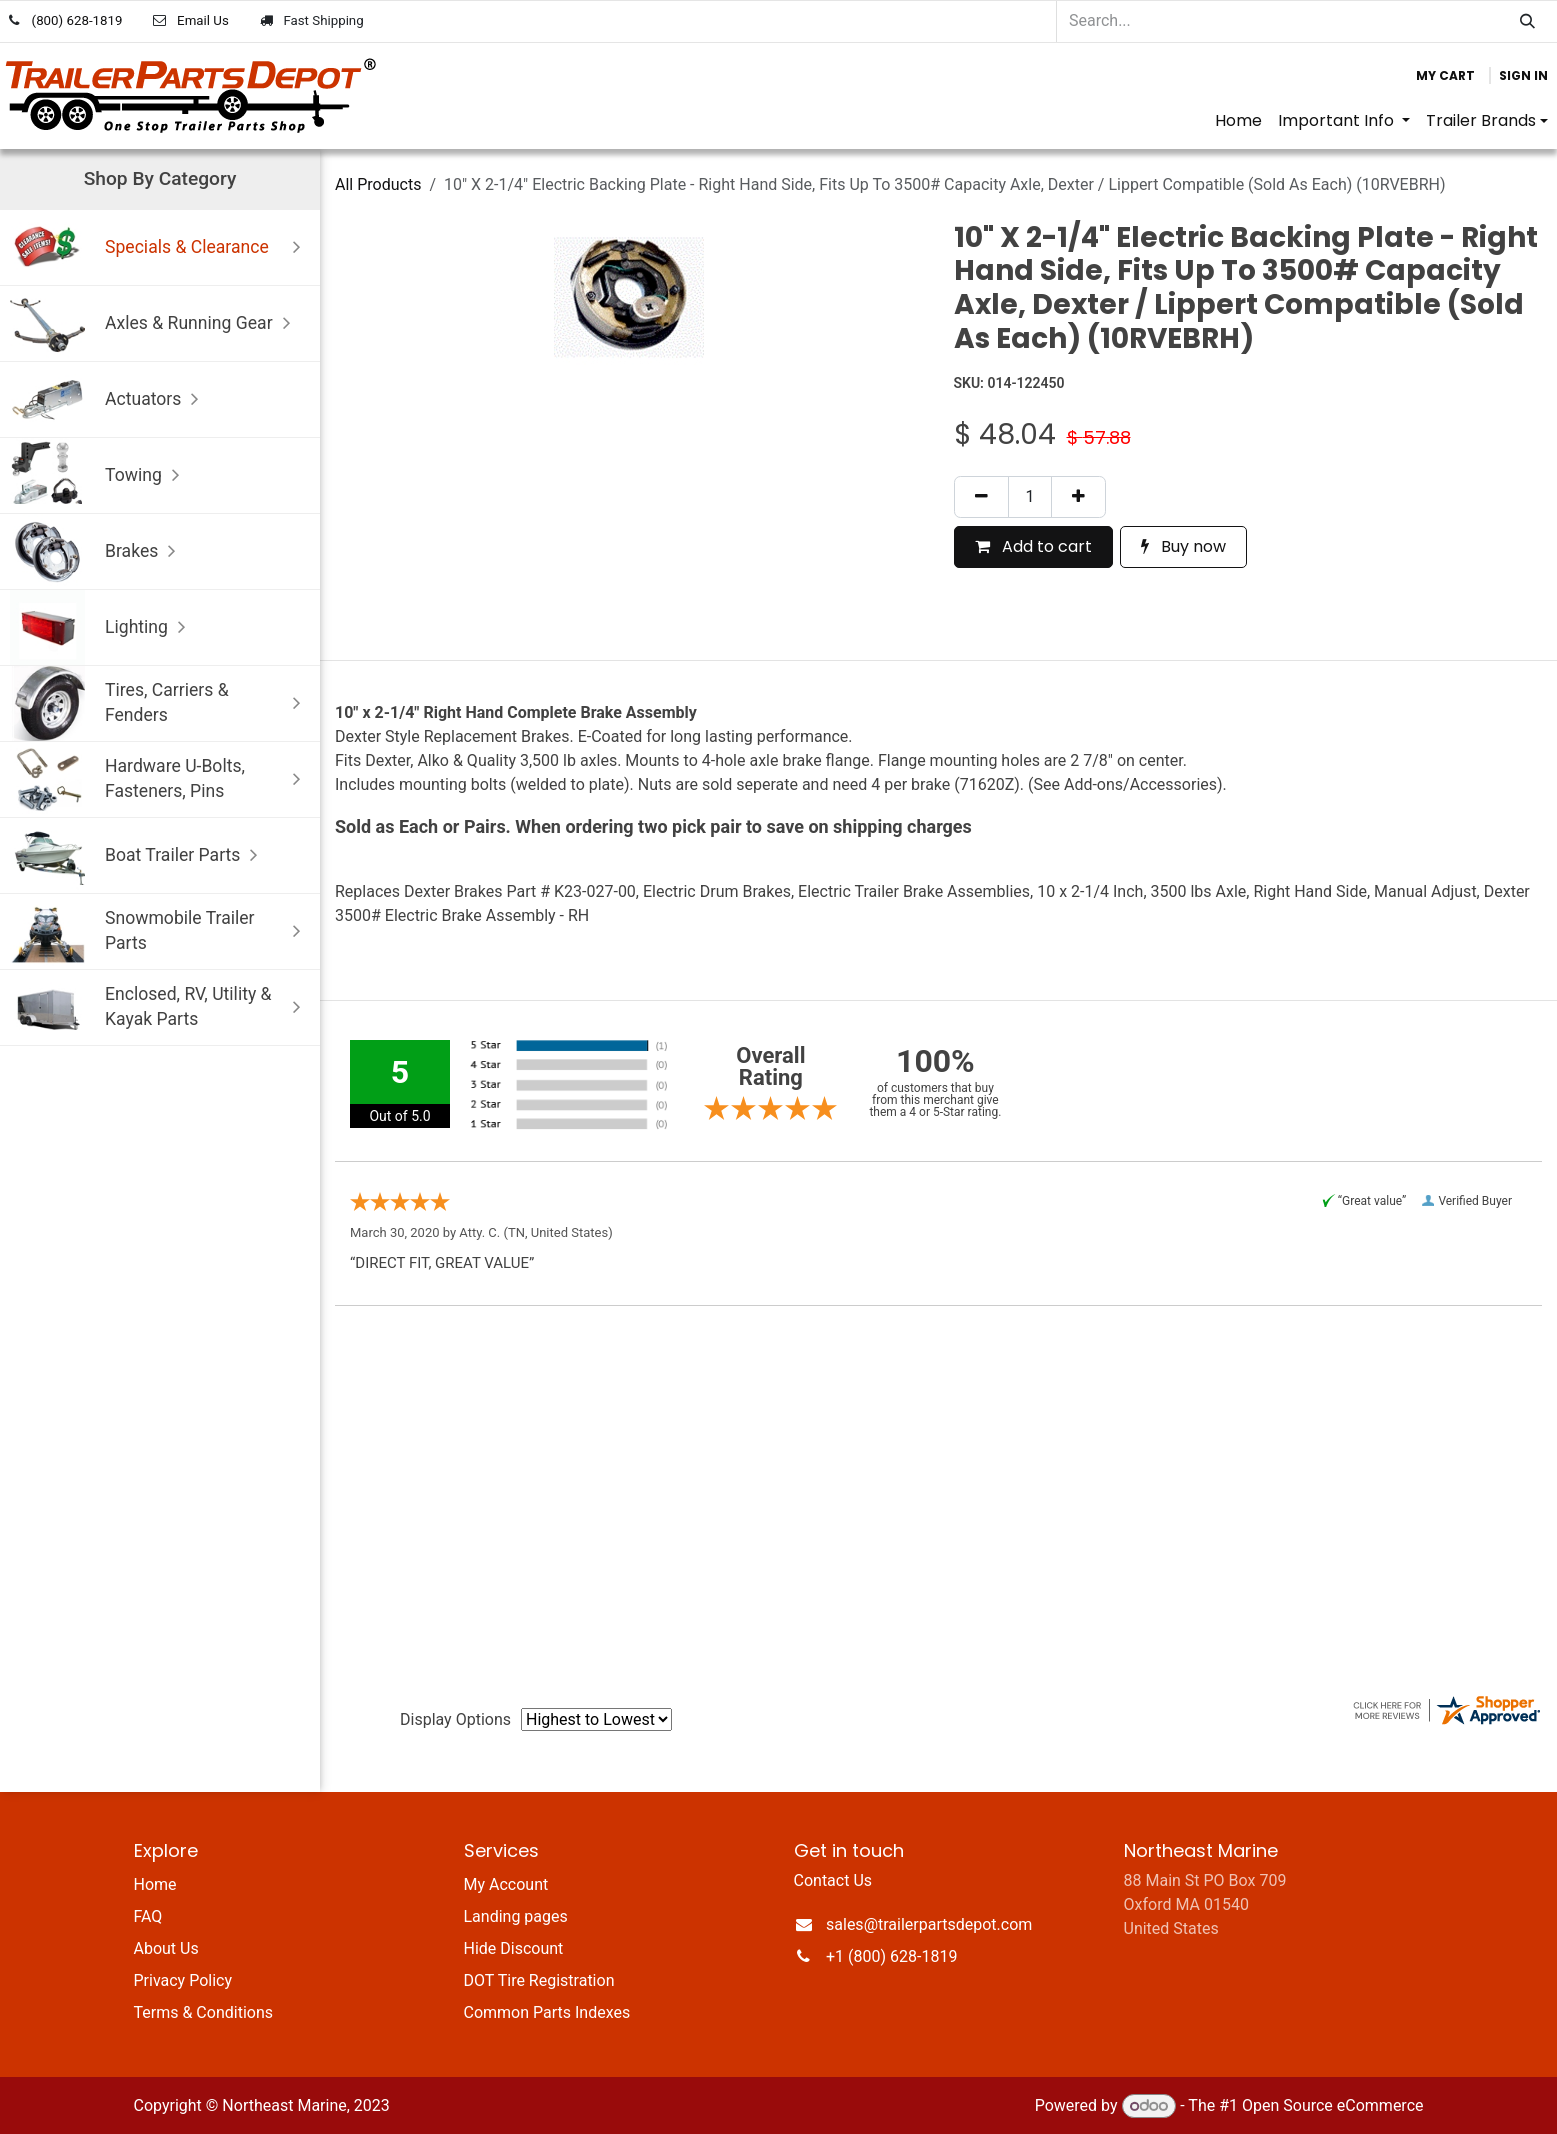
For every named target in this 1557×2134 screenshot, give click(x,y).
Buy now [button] (1183, 546)
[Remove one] (981, 497)
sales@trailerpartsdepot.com (929, 1924)
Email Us (203, 20)
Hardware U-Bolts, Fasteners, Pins (160, 779)
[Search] (1527, 21)
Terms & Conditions (204, 2012)
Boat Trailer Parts (138, 855)
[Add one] (1078, 497)
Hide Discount (514, 1948)
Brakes (97, 551)
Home (155, 1884)
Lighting (102, 627)
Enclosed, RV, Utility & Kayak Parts (160, 1007)
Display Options (455, 1719)
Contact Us (833, 1880)
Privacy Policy (183, 1980)
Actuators (109, 399)
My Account (506, 1884)
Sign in (1523, 75)
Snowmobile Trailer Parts (160, 931)
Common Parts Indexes (547, 2012)
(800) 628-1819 (77, 20)
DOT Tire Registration (539, 1980)
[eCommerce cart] (1445, 76)
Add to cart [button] (1033, 546)
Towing (99, 475)
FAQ (148, 1916)
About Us (166, 1948)
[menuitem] (1238, 121)
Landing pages (516, 1916)
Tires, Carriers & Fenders (160, 703)
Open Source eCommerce (1333, 2105)
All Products (378, 184)
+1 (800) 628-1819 (891, 1956)
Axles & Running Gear (155, 323)
